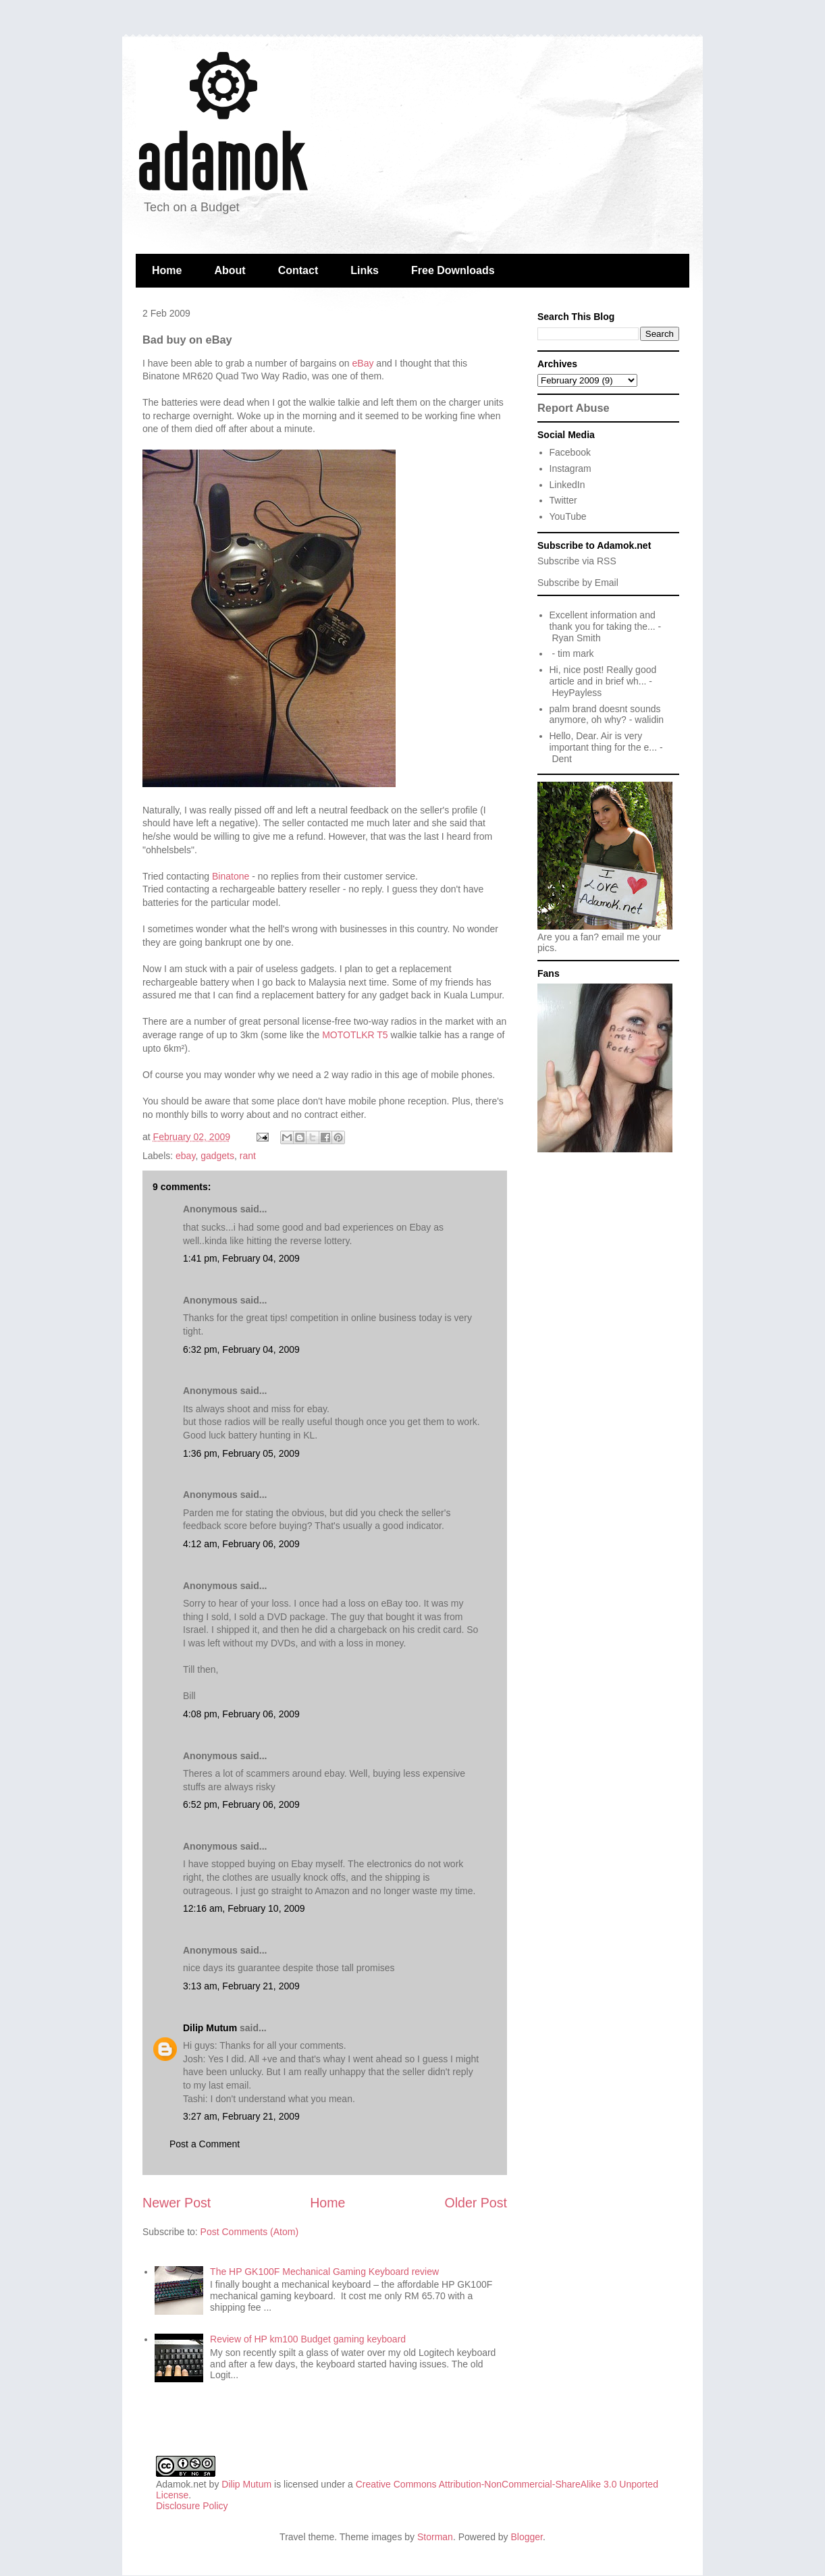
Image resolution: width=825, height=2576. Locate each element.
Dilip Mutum (210, 2027)
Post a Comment (204, 2144)
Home (167, 270)
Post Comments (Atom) (249, 2231)
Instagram (570, 468)
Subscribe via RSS (576, 561)
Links (364, 270)
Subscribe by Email (577, 582)
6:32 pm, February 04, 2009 (241, 1349)
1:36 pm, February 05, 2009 (241, 1453)
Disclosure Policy (192, 2505)
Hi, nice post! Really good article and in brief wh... (603, 675)
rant (248, 1155)
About (229, 270)
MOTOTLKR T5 (355, 1034)
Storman (435, 2536)
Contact (298, 270)
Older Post (475, 2202)
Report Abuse (573, 408)
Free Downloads (453, 270)
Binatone (230, 876)
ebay (185, 1155)
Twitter (563, 500)
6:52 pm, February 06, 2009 (241, 1804)
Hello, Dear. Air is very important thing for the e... (604, 741)
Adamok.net (181, 2484)
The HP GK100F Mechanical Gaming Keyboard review (324, 2271)
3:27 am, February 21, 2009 (241, 2116)
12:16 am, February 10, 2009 (244, 1908)
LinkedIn (567, 484)
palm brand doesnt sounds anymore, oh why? (605, 714)
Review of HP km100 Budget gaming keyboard (308, 2339)
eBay (363, 363)
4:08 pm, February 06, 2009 (241, 1714)
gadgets (217, 1155)
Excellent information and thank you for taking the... (603, 621)
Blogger (527, 2536)
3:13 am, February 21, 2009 (241, 1986)
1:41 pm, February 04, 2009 (241, 1258)
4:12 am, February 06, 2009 (241, 1543)
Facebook (570, 452)
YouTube (568, 516)
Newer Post (176, 2202)
